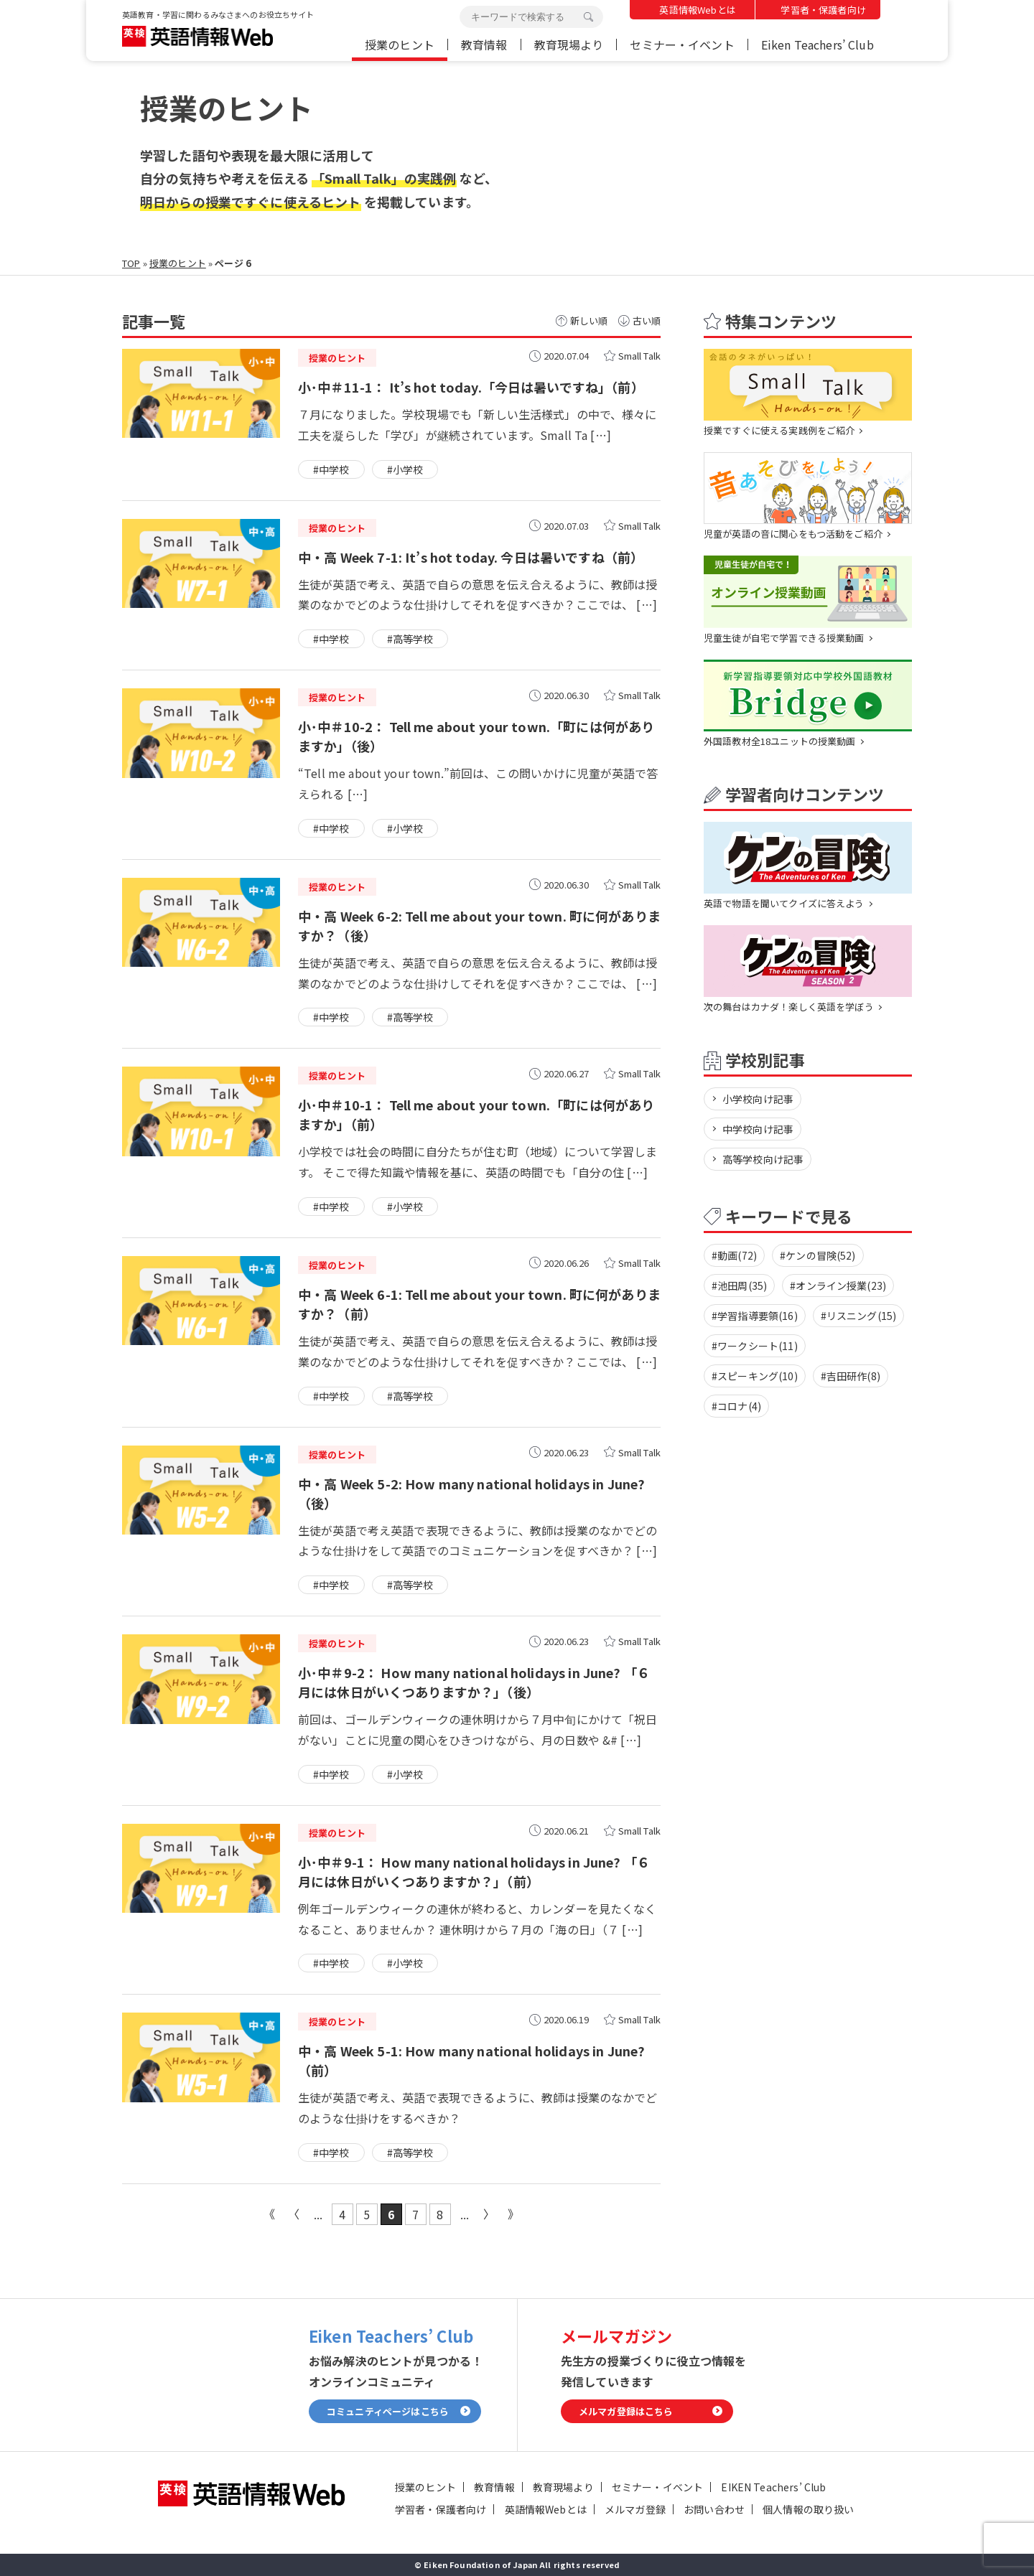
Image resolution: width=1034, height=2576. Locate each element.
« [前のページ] (293, 2214)
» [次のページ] (489, 2214)
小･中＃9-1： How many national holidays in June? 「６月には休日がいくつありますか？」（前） (474, 1872)
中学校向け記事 (757, 1129)
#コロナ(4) (736, 1406)
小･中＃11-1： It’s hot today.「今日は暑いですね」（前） (471, 387)
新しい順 (589, 320)
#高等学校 (410, 639)
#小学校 (405, 469)
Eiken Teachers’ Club (817, 44)
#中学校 (331, 469)
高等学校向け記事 (763, 1159)
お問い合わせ (714, 2509)
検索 (588, 17)
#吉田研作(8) (850, 1376)
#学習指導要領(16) (755, 1315)
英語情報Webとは (697, 10)
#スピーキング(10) (755, 1376)
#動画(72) (734, 1255)
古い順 (647, 320)
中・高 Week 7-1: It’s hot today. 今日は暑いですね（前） (470, 557)
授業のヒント (399, 44)
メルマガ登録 (635, 2509)
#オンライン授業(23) (838, 1285)
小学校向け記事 (757, 1099)
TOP (131, 263)
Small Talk (639, 355)
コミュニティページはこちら (388, 2411)
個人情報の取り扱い (808, 2509)
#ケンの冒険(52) (818, 1255)
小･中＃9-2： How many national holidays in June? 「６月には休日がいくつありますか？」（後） (474, 1682)
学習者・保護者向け (823, 10)
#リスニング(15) (859, 1315)
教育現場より (569, 44)
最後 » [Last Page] (513, 2214)
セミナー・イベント (682, 44)
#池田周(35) (739, 1285)
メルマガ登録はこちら (626, 2411)
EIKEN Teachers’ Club (773, 2487)
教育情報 (484, 44)
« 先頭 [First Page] (269, 2214)
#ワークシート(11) (755, 1346)
